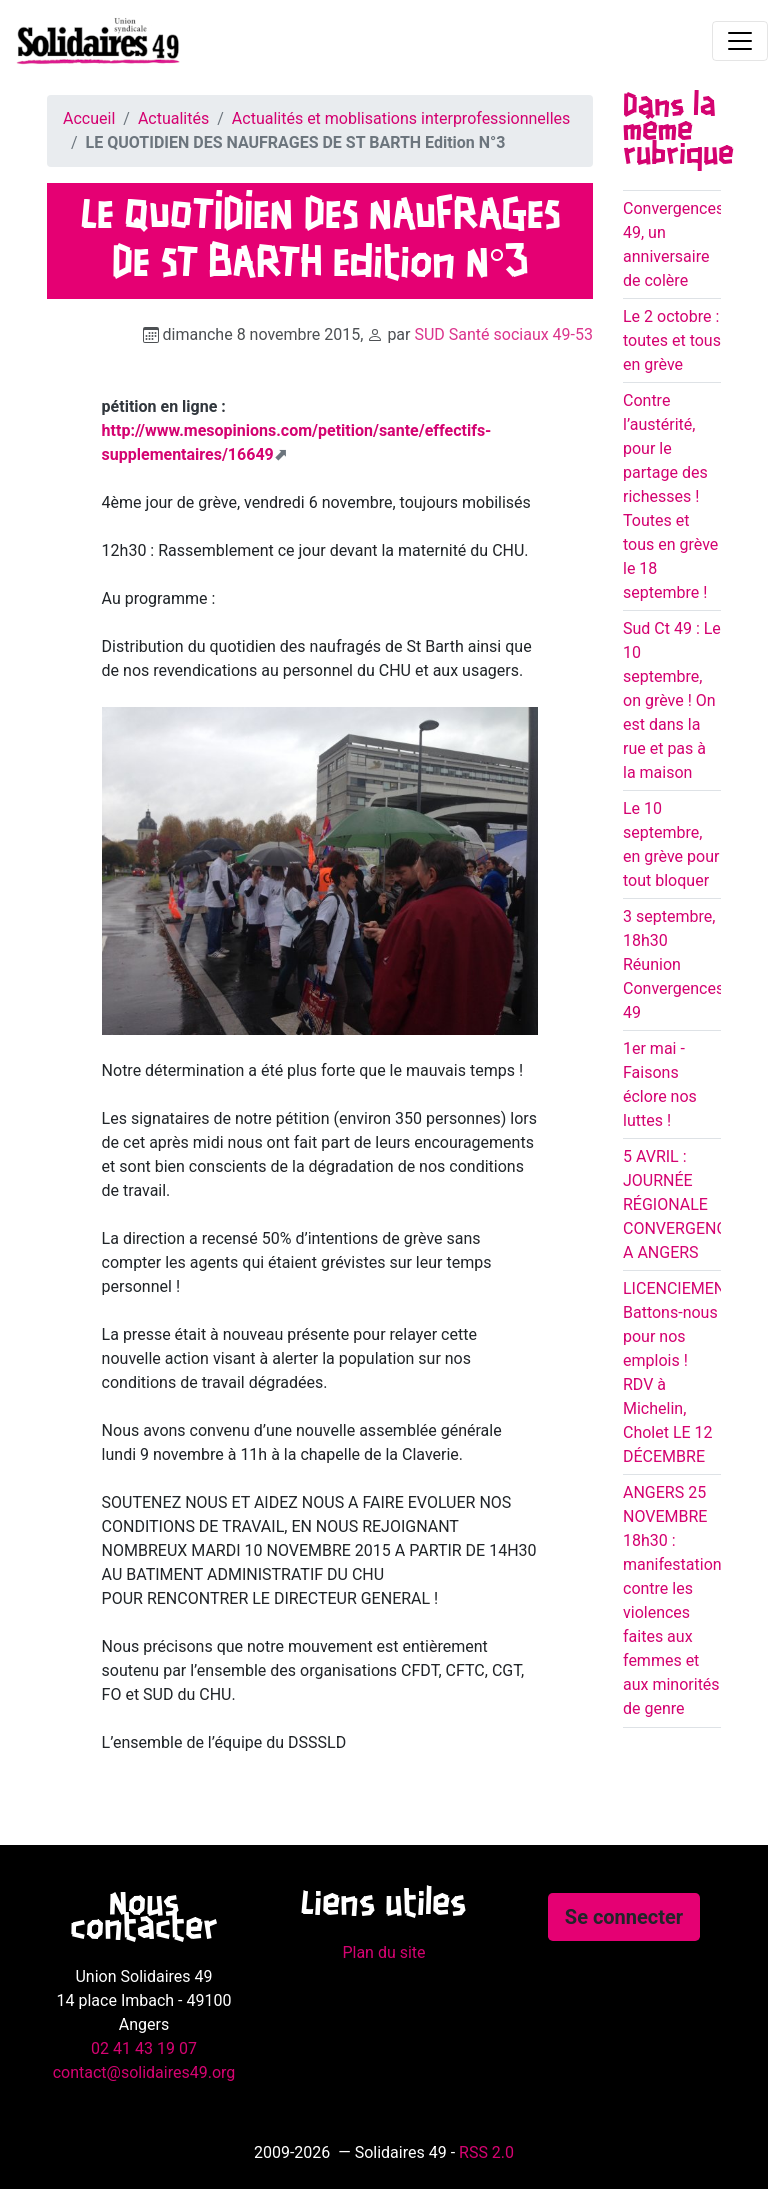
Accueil (89, 118)
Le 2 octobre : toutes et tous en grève (672, 340)
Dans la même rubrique (678, 131)
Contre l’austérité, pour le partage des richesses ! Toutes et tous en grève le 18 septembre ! (670, 496)
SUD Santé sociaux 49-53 (503, 334)
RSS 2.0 (486, 2152)
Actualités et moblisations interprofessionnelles (401, 118)
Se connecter (624, 1917)
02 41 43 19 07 (144, 2048)
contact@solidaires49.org (144, 2072)
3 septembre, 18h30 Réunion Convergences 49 (673, 964)
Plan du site (383, 1952)
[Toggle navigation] (740, 41)
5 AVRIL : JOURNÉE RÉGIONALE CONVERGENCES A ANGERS (684, 1204)
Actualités (173, 118)
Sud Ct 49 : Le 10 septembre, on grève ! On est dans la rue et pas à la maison (672, 700)
